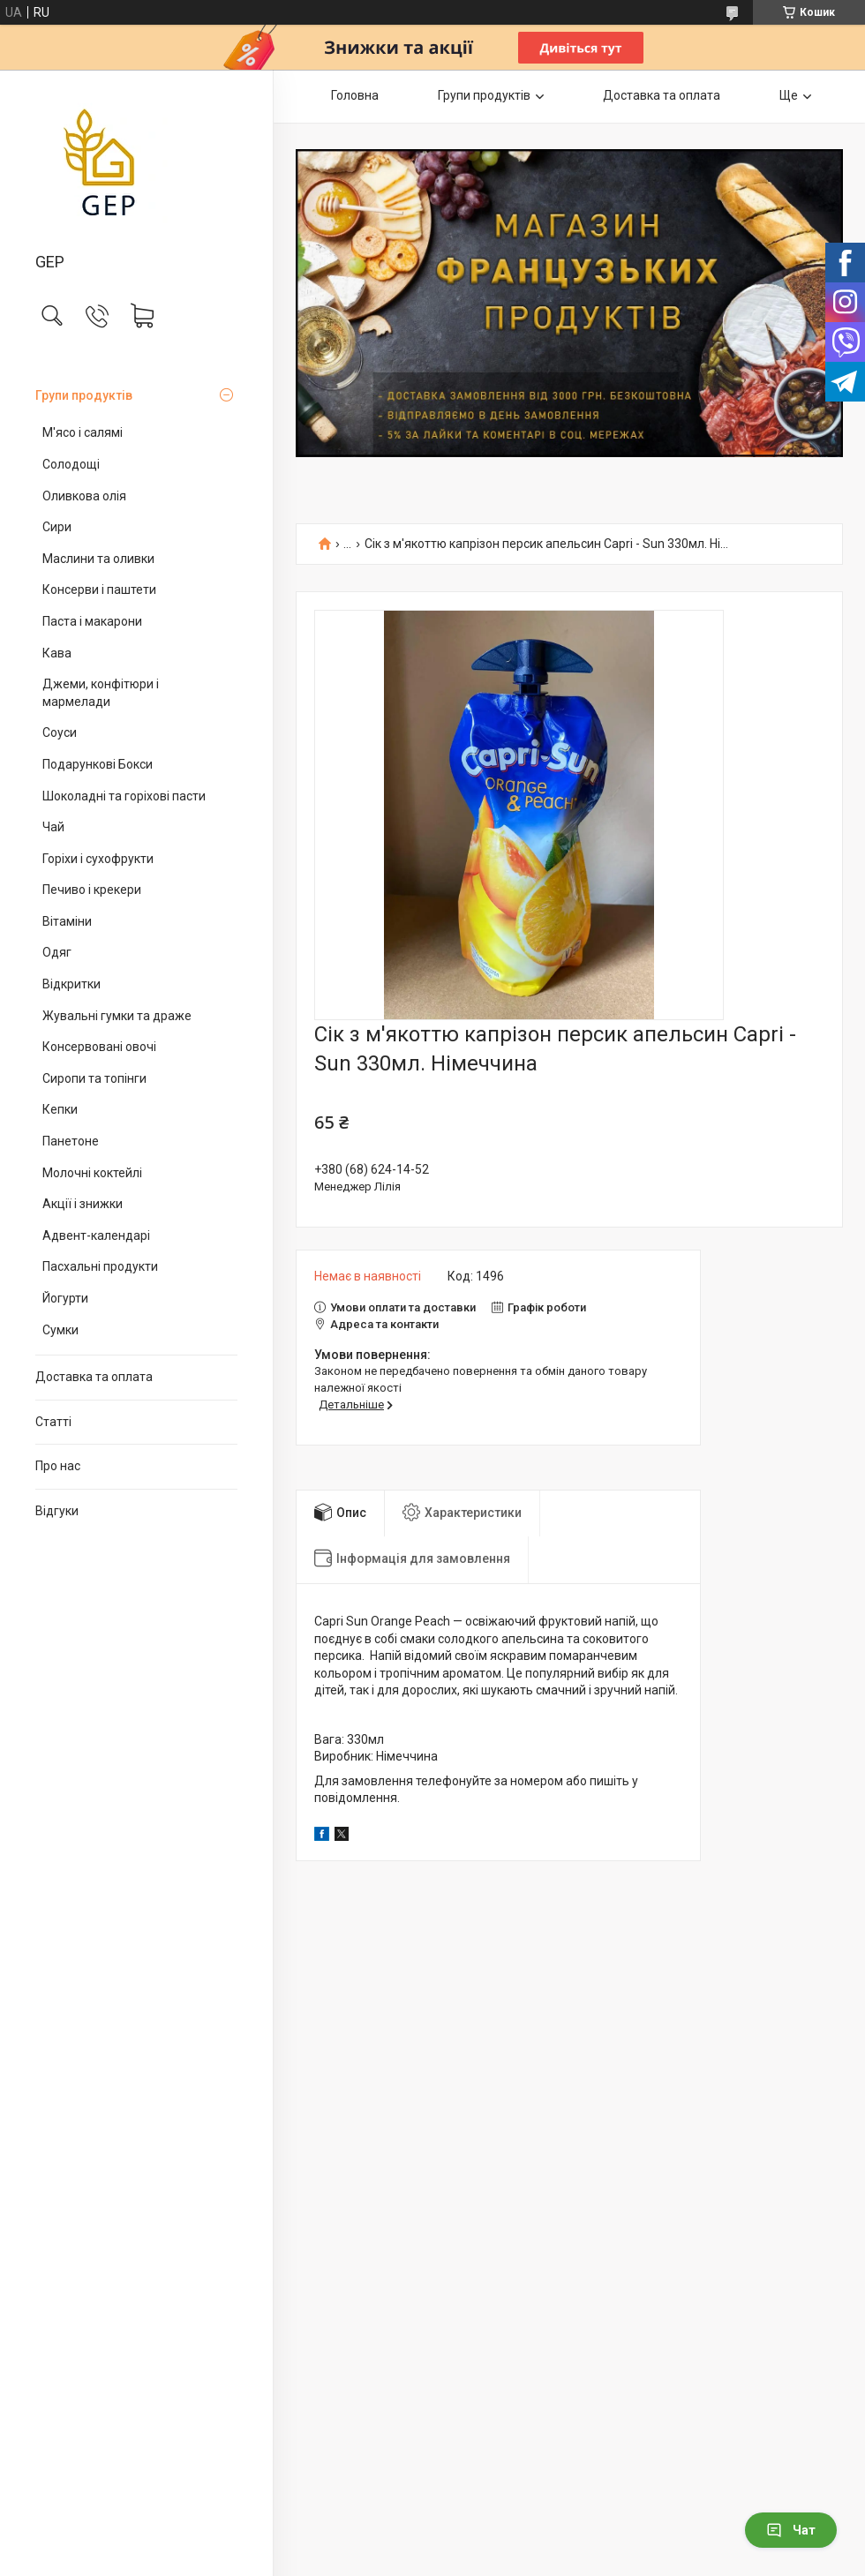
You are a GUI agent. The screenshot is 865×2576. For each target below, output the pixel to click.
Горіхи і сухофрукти (98, 859)
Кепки (60, 1109)
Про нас (57, 1466)
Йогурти (65, 1298)
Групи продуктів (83, 395)
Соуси (59, 732)
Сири (56, 527)
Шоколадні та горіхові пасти (124, 796)
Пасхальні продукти (100, 1266)
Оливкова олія (84, 496)
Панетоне (70, 1141)
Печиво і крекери (91, 889)
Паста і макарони (92, 621)
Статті (53, 1422)
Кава (56, 653)
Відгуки (57, 1511)
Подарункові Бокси (97, 764)
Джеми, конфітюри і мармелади (100, 693)
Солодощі (71, 464)
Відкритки (71, 984)
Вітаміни (67, 921)
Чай (53, 827)
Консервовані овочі (99, 1047)
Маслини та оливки (98, 559)
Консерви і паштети (99, 589)
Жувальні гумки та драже (117, 1016)
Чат (791, 2530)
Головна (355, 95)
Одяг (56, 952)
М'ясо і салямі (82, 432)
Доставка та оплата (94, 1377)
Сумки (60, 1330)
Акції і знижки (82, 1204)
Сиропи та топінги (94, 1078)
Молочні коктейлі (92, 1173)
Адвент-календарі (96, 1235)
